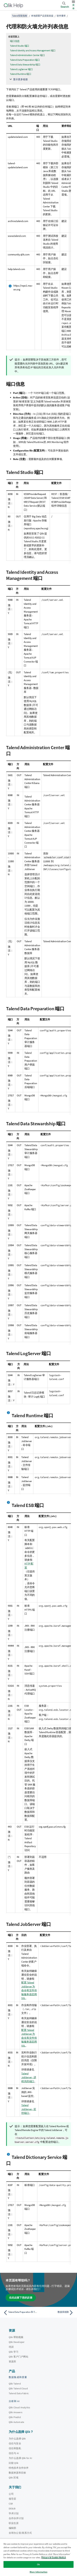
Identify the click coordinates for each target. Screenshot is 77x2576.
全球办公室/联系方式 (20, 2532)
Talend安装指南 (19, 15)
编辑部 (12, 2528)
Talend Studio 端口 (19, 45)
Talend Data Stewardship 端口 (25, 64)
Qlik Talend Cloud (18, 2388)
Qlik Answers (15, 2412)
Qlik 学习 (13, 2351)
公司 (11, 2493)
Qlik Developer (16, 2342)
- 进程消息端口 (28, 2077)
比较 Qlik (13, 2462)
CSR (11, 2503)
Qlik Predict (15, 2417)
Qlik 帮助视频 (16, 2337)
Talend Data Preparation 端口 (25, 59)
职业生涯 (14, 2523)
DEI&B (12, 2508)
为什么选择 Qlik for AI (20, 2458)
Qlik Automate (16, 2422)
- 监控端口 (28, 2109)
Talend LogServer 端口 (21, 69)
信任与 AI (14, 2453)
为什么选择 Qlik (17, 2438)
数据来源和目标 (17, 2472)
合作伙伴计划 (16, 2518)
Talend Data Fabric (19, 2393)
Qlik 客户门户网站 (18, 2356)
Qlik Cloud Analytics (19, 2407)
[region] (38, 2557)
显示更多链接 (20, 79)
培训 (11, 2346)
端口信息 (15, 41)
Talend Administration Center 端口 (27, 55)
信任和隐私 (15, 2448)
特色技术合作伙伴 (18, 2467)
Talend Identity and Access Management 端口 (33, 50)
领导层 (12, 2498)
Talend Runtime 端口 (20, 74)
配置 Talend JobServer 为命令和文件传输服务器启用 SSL (29, 1990)
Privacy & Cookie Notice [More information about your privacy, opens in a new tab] (53, 2557)
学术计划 (14, 2513)
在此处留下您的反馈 (20, 2297)
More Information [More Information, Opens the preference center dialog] (38, 2571)
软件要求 (61, 15)
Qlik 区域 (13, 2477)
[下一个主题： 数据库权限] (56, 2312)
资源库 (12, 2361)
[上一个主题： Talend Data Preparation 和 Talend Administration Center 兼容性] (20, 2312)
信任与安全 (15, 2443)
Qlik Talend (15, 2383)
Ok (38, 2564)
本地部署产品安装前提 (42, 15)
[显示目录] (7, 15)
